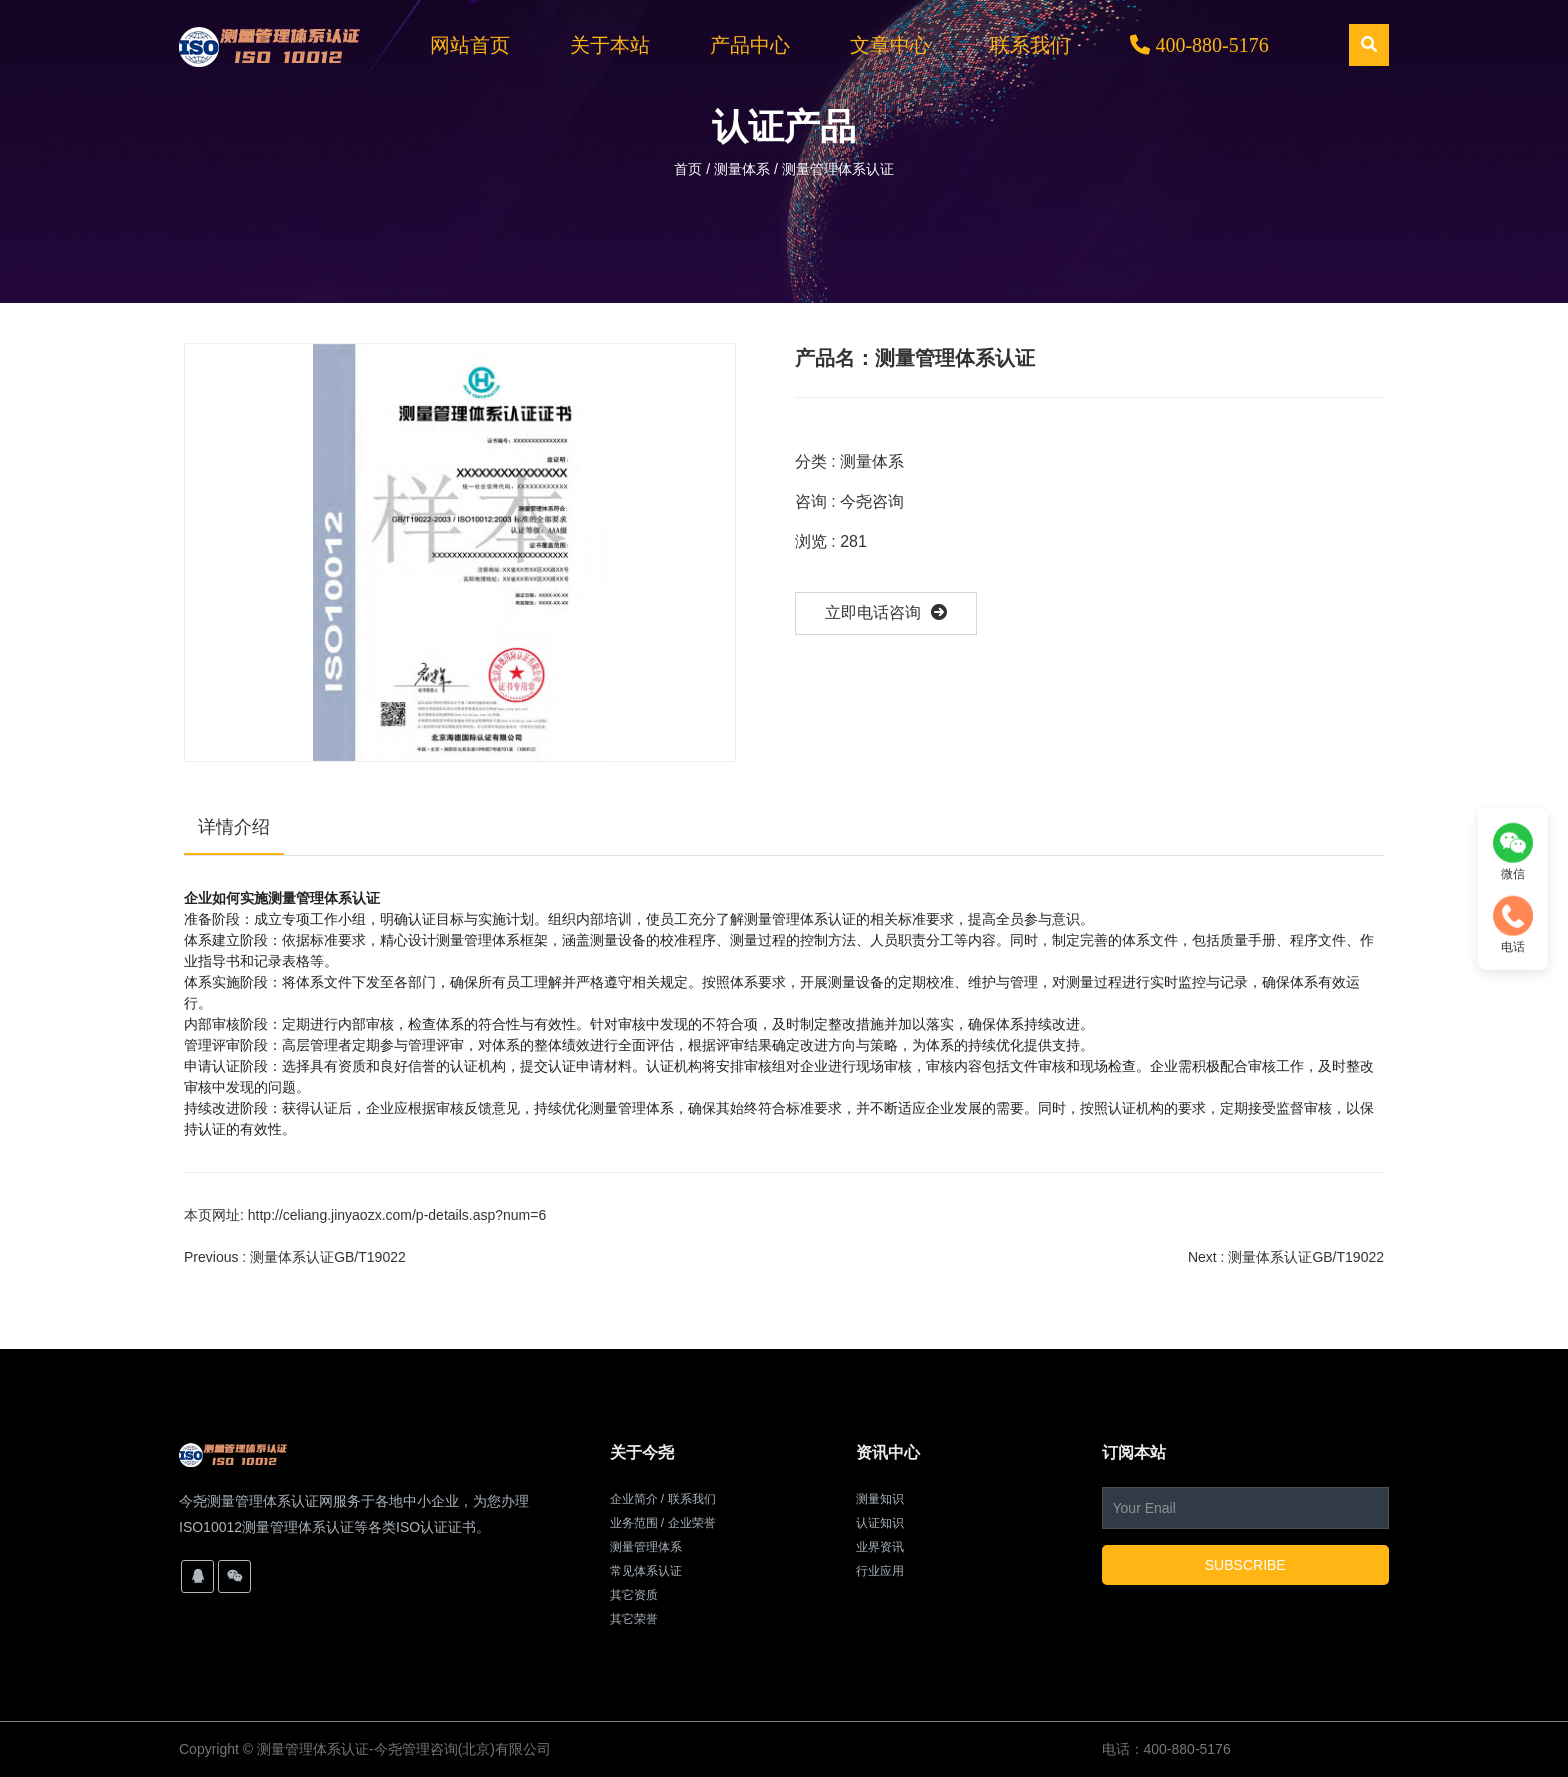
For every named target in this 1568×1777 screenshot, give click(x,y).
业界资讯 (880, 1547)
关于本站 (610, 45)
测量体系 (742, 169)
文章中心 (890, 45)
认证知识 (880, 1523)
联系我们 (1030, 45)
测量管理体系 (646, 1547)
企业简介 (634, 1499)
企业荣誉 (692, 1523)
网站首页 (470, 45)
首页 (690, 169)
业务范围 (634, 1523)
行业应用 (880, 1571)
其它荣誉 (634, 1619)
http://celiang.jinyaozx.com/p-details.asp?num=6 (397, 1215)
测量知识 (880, 1499)
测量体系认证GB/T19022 (328, 1257)
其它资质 (634, 1595)
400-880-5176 (1199, 45)
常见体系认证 (646, 1571)
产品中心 (750, 45)
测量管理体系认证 (313, 1749)
